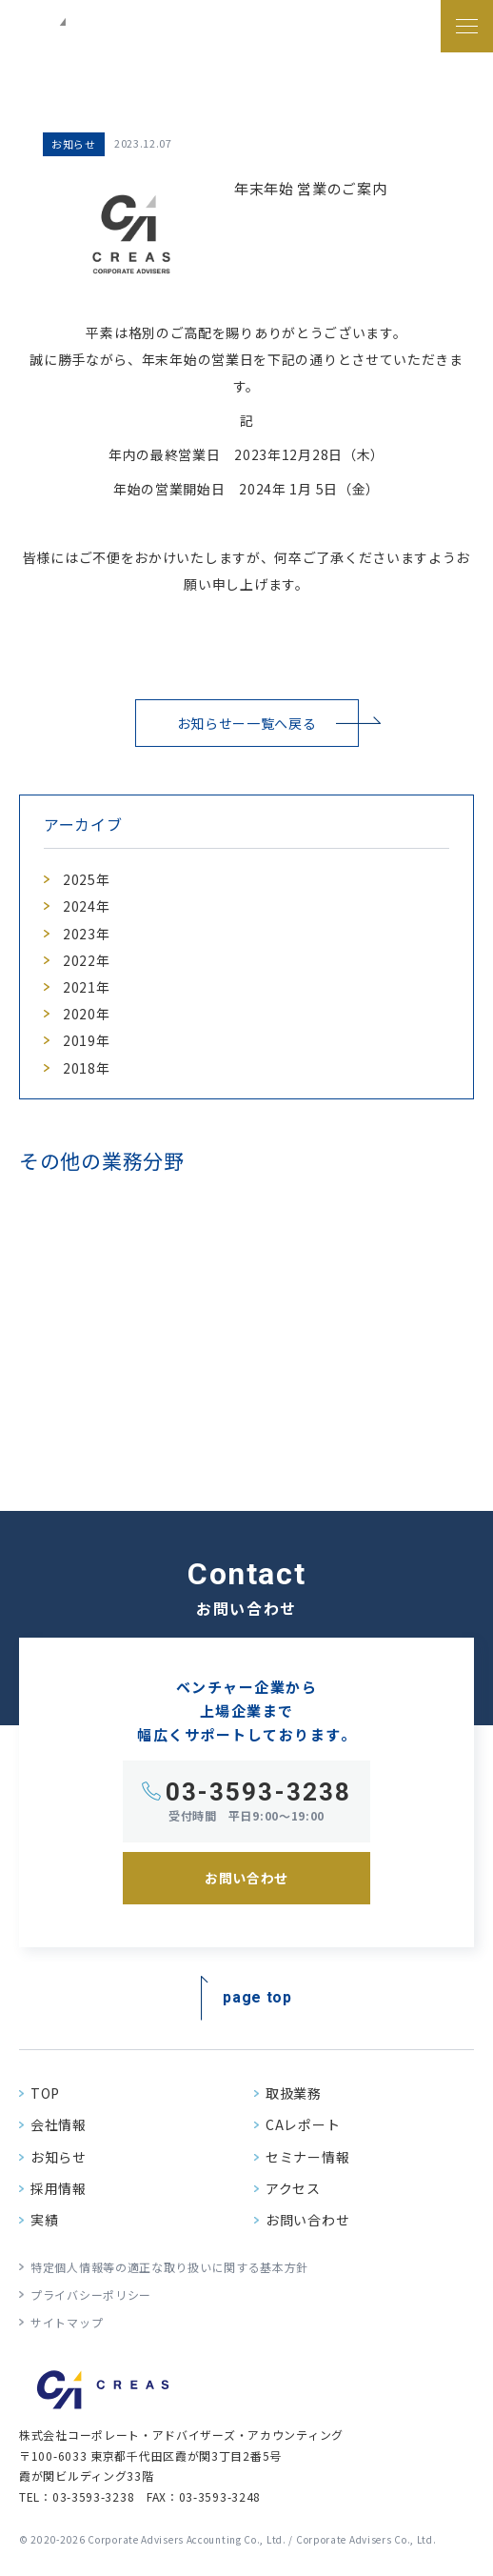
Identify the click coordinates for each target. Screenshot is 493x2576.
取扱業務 (294, 2093)
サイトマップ (66, 2322)
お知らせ (58, 2156)
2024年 (86, 906)
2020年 (86, 1013)
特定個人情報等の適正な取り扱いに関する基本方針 (169, 2267)
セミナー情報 (307, 2156)
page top (257, 1996)
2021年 (86, 986)
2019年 (86, 1040)
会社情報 (58, 2124)
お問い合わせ (307, 2219)
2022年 (86, 960)
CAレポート (303, 2124)
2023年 (86, 933)
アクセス (293, 2188)
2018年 (86, 1067)
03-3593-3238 (258, 1792)
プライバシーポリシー (90, 2294)
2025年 (86, 879)
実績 (44, 2219)
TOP (45, 2093)
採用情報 (58, 2188)
